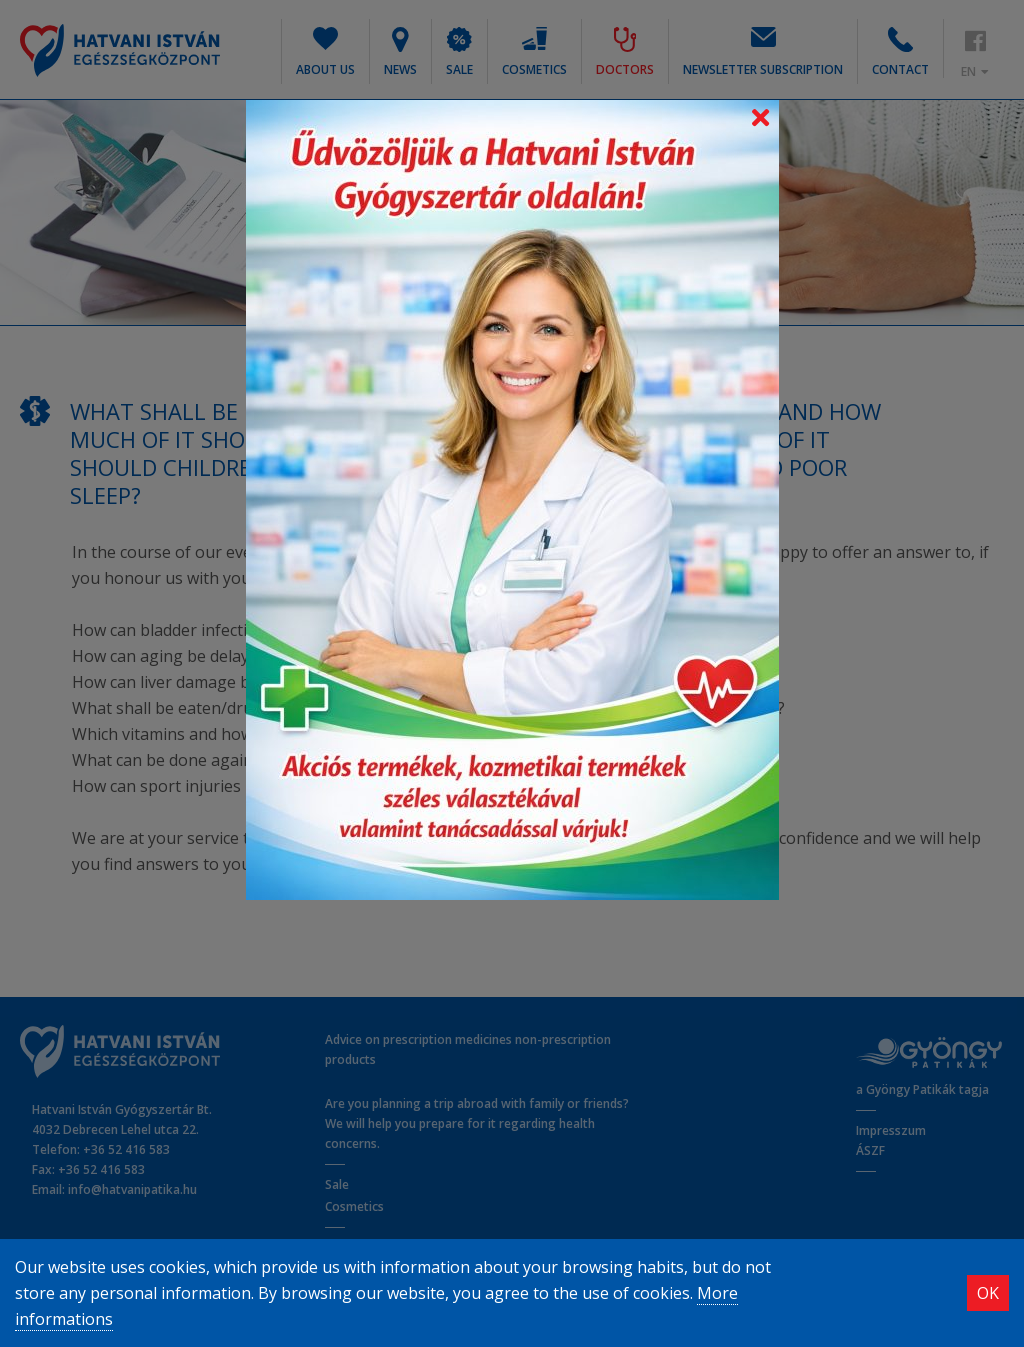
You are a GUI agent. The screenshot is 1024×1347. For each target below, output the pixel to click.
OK (988, 1293)
